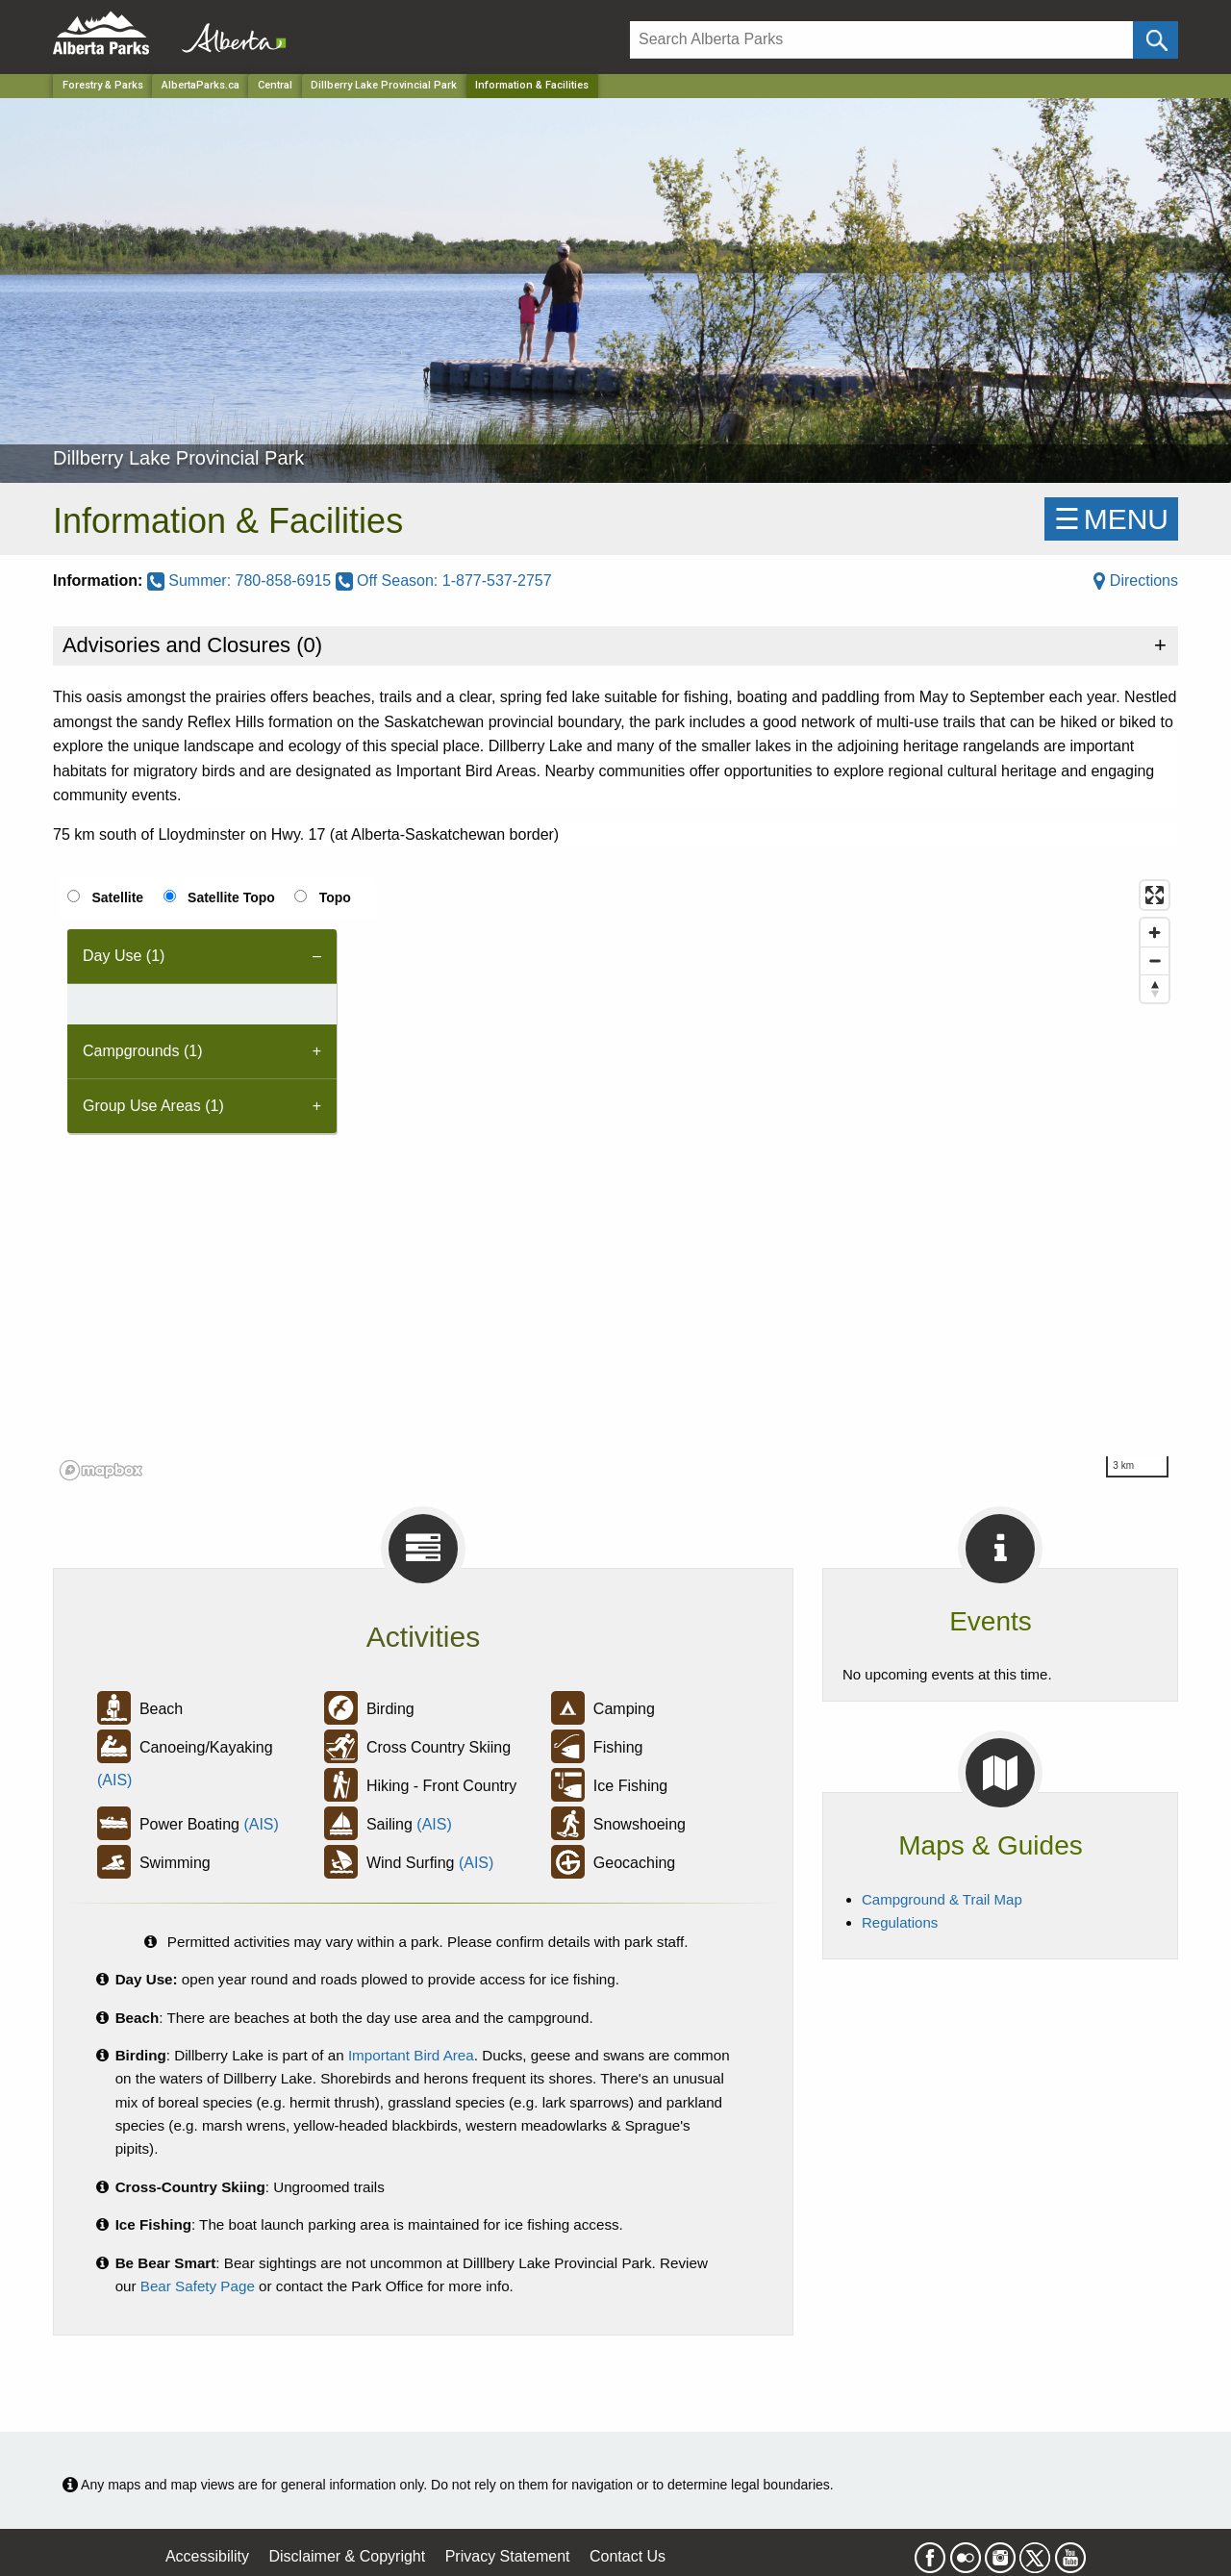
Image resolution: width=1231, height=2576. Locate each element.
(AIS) (114, 1780)
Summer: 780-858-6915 (241, 580)
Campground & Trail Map (942, 1899)
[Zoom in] (1154, 933)
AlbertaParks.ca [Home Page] (200, 85)
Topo (335, 897)
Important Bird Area (411, 2055)
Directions (1135, 580)
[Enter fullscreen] (1154, 895)
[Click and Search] (1155, 40)
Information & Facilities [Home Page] (532, 85)
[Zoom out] (1154, 960)
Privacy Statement (507, 2556)
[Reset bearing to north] (1154, 988)
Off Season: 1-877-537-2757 (444, 580)
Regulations (900, 1922)
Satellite (117, 897)
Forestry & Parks (103, 85)
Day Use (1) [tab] (123, 955)
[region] (615, 1179)
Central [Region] (275, 85)
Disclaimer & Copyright (347, 2556)
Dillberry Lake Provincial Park (384, 85)
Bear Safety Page (197, 2286)
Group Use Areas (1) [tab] (153, 1106)
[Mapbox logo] (101, 1470)
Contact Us (628, 2556)
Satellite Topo (231, 897)
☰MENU (1111, 519)
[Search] (881, 40)
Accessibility (207, 2556)
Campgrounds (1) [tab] (143, 1051)
